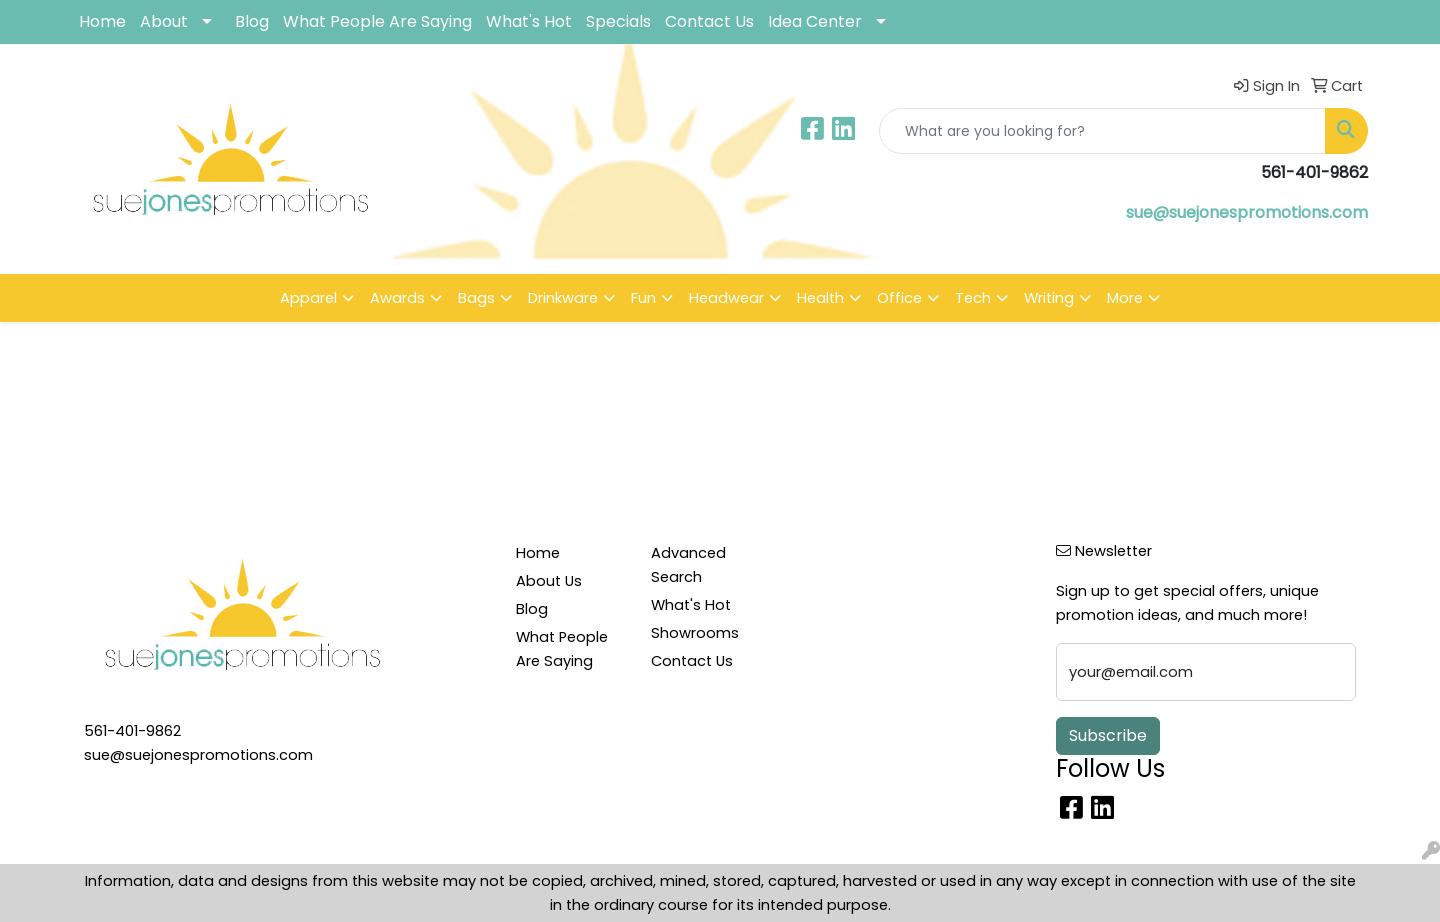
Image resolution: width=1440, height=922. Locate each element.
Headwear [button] (726, 298)
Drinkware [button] (563, 298)
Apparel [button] (308, 298)
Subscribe (1108, 735)
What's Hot (529, 21)
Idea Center (815, 21)
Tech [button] (973, 298)
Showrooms (695, 633)
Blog (252, 21)
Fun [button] (643, 298)
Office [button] (899, 298)
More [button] (1125, 298)
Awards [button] (397, 298)
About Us (549, 581)
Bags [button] (476, 298)
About (164, 21)
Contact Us (709, 21)
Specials (618, 21)
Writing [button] (1049, 298)
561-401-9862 (132, 731)
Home (102, 21)
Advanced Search (688, 565)
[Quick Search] (1102, 131)
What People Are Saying (377, 21)
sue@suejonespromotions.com (1247, 212)
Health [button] (820, 298)
